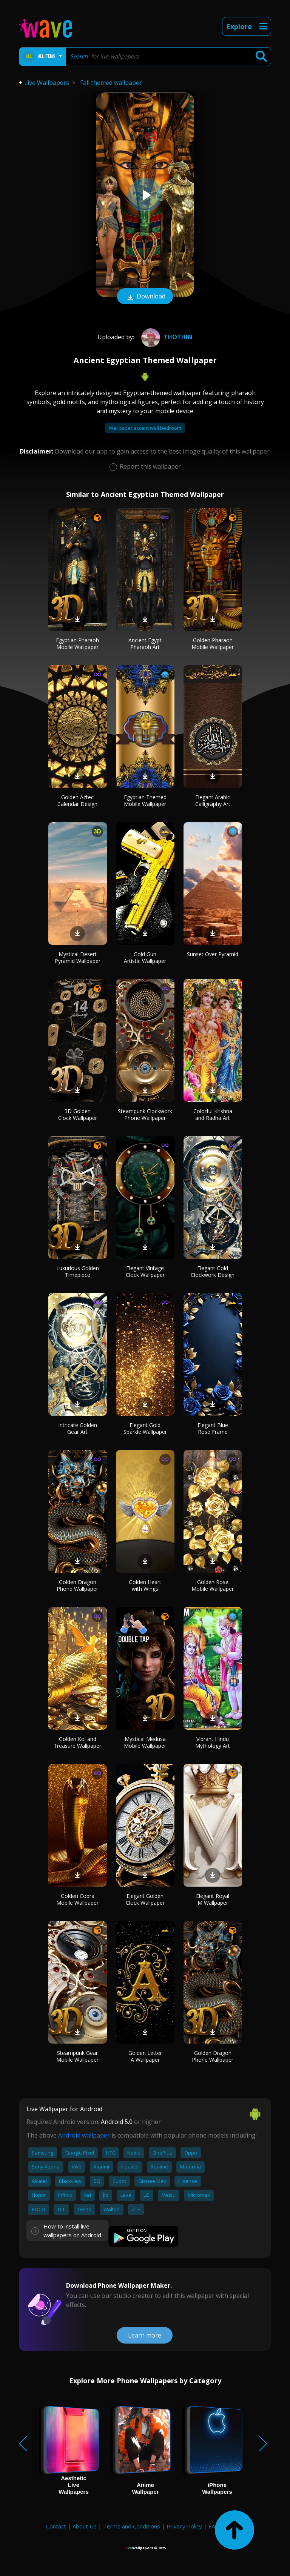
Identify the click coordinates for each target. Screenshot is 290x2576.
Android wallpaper (84, 2135)
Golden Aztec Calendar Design (77, 800)
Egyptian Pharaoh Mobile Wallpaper (77, 644)
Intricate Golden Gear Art (77, 1428)
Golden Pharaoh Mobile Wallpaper (212, 644)
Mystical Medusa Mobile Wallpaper (145, 1742)
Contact (56, 2526)
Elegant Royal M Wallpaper (212, 1899)
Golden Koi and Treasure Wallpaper (77, 1742)
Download (145, 297)
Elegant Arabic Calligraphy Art (212, 800)
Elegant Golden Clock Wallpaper (145, 1899)
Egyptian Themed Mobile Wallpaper (145, 800)
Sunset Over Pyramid (212, 954)
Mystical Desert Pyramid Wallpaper (77, 957)
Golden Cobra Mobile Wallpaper (77, 1899)
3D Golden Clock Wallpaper (77, 1114)
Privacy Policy (184, 2526)
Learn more (144, 2335)
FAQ (213, 2526)
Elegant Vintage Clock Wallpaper (145, 1271)
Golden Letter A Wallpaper (145, 2056)
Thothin (166, 337)
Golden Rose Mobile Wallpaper (212, 1585)
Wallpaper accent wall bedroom (145, 427)
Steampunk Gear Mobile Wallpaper (77, 2056)
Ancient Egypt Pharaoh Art (145, 644)
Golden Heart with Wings (145, 1585)
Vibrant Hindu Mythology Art (212, 1742)
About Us (84, 2526)
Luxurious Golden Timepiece (77, 1271)
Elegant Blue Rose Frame (212, 1428)
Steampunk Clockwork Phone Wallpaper (145, 1114)
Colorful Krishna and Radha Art (212, 1114)
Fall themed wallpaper (111, 82)
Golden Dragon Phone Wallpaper (77, 1585)
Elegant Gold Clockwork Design (212, 1271)
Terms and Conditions (131, 2526)
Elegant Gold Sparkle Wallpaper (145, 1428)
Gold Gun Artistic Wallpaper (145, 957)
